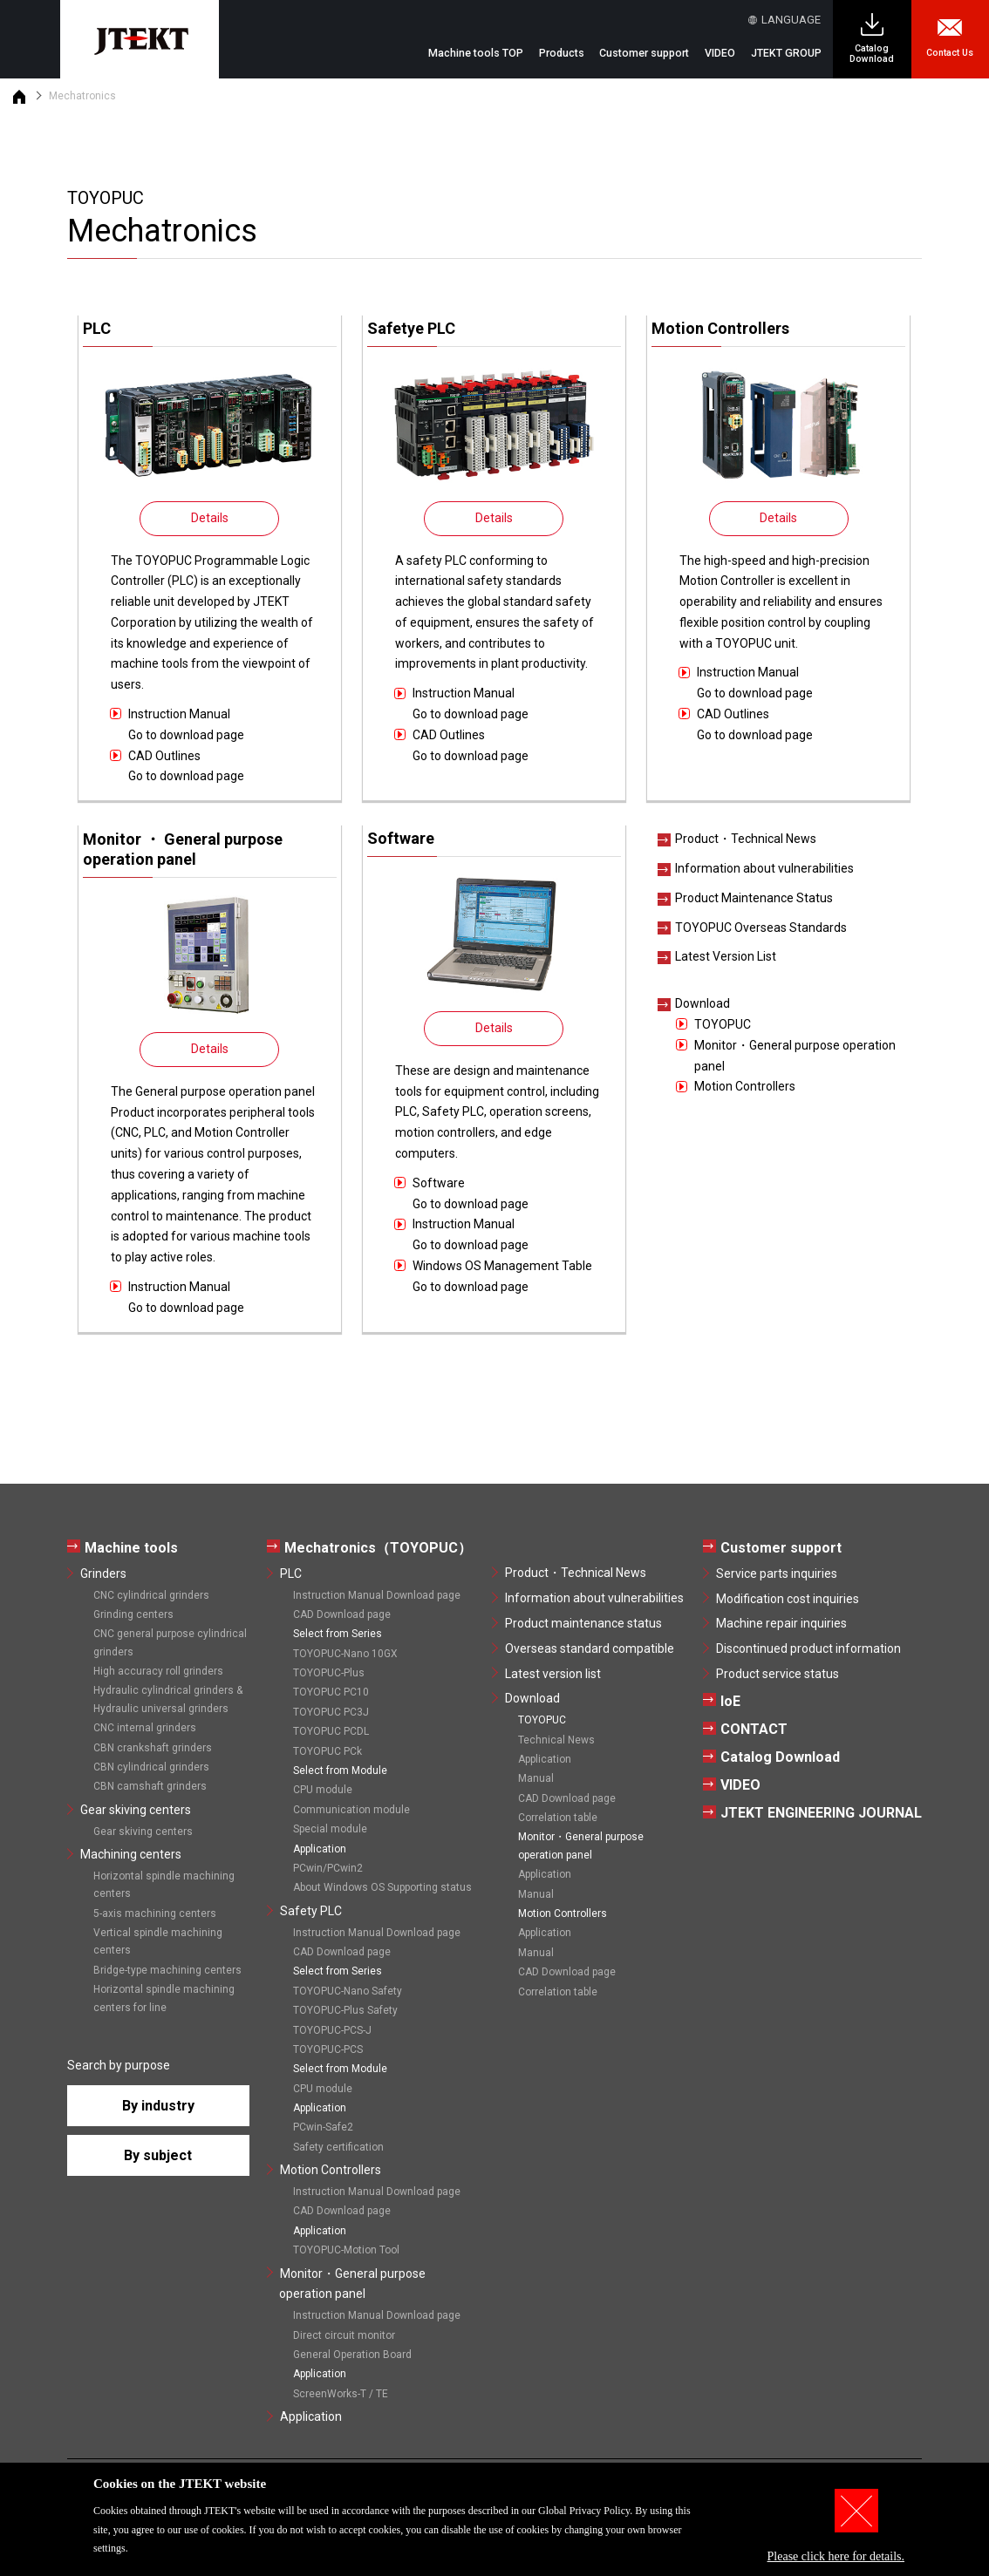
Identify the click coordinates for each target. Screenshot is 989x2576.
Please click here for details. (835, 2556)
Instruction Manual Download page (376, 1595)
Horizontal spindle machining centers (164, 1885)
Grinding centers (133, 1614)
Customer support (781, 1547)
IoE (730, 1701)
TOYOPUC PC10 (331, 1692)
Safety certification (338, 2147)
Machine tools (131, 1547)
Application (311, 2416)
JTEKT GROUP (786, 52)
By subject (158, 2155)
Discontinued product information (808, 1648)
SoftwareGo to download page (471, 1193)
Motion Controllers (744, 1086)
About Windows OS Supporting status (382, 1887)
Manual (536, 1778)
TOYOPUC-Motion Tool (346, 2250)
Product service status (777, 1674)
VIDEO (720, 52)
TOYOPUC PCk (327, 1751)
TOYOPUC (722, 1024)
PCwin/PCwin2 (328, 1868)
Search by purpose (118, 2065)
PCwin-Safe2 (323, 2127)
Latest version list (553, 1674)
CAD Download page (342, 1614)
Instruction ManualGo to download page (186, 724)
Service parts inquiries (776, 1573)
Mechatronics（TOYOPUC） (378, 1547)
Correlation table (557, 1817)
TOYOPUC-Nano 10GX (345, 1654)
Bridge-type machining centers (167, 1970)
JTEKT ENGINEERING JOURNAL (821, 1813)
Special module (330, 1829)
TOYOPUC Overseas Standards (761, 928)
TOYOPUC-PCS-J (332, 2030)
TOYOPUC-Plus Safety (345, 2010)
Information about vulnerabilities (764, 868)
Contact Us (949, 52)
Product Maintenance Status (754, 898)
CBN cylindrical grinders (151, 1767)
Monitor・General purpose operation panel (795, 1055)
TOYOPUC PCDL (331, 1731)
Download (702, 1003)
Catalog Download (871, 54)
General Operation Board (352, 2354)
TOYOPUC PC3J (331, 1712)
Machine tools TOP (475, 52)
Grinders (103, 1573)
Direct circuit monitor (344, 2335)
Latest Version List (725, 956)
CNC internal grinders (144, 1728)
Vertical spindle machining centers (157, 1941)
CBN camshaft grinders (150, 1786)
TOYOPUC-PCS (328, 2049)
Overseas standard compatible (589, 1648)
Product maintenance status (583, 1623)
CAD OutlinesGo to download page (186, 766)
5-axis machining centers (154, 1913)
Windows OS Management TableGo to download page (502, 1276)
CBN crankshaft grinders (152, 1748)
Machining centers (130, 1854)
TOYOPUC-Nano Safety (347, 1991)
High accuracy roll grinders (158, 1671)
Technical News (556, 1740)
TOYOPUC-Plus (329, 1673)
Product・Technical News (745, 839)
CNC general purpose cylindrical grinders (170, 1642)
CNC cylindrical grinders (151, 1595)
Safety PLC (311, 1911)
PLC (291, 1573)
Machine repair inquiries (781, 1623)
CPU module (322, 1790)
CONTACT (754, 1729)
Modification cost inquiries (787, 1599)
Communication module (351, 1810)
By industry (158, 2105)
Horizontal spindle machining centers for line (164, 1998)
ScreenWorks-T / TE (340, 2394)
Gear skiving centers (135, 1810)
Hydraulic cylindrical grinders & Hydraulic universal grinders (167, 1699)
